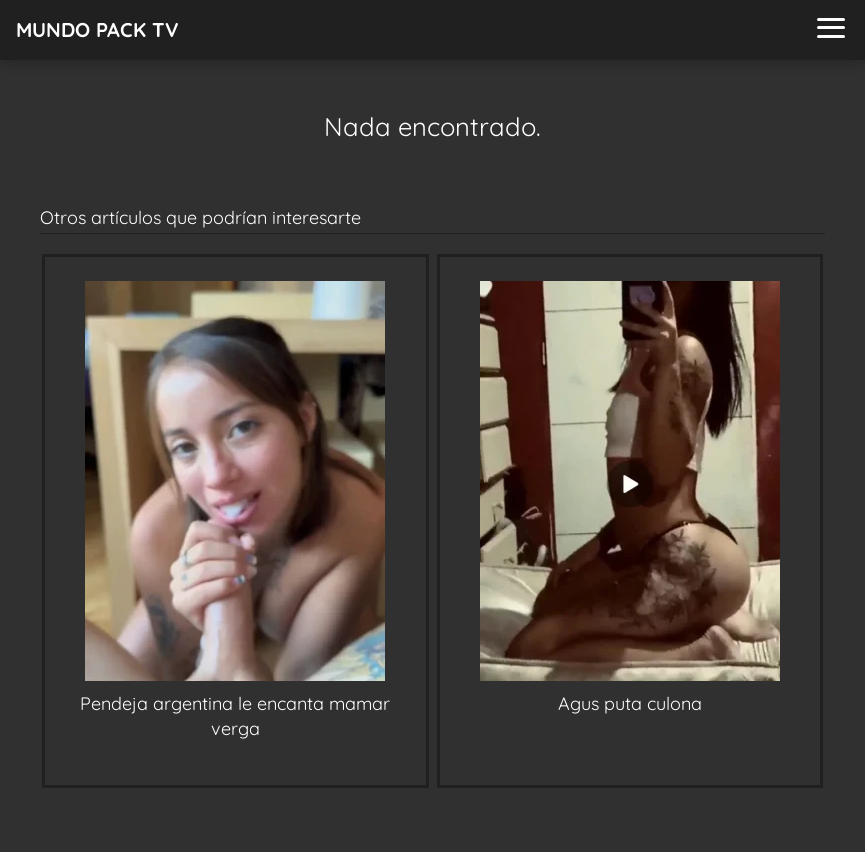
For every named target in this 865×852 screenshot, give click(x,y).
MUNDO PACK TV (97, 29)
